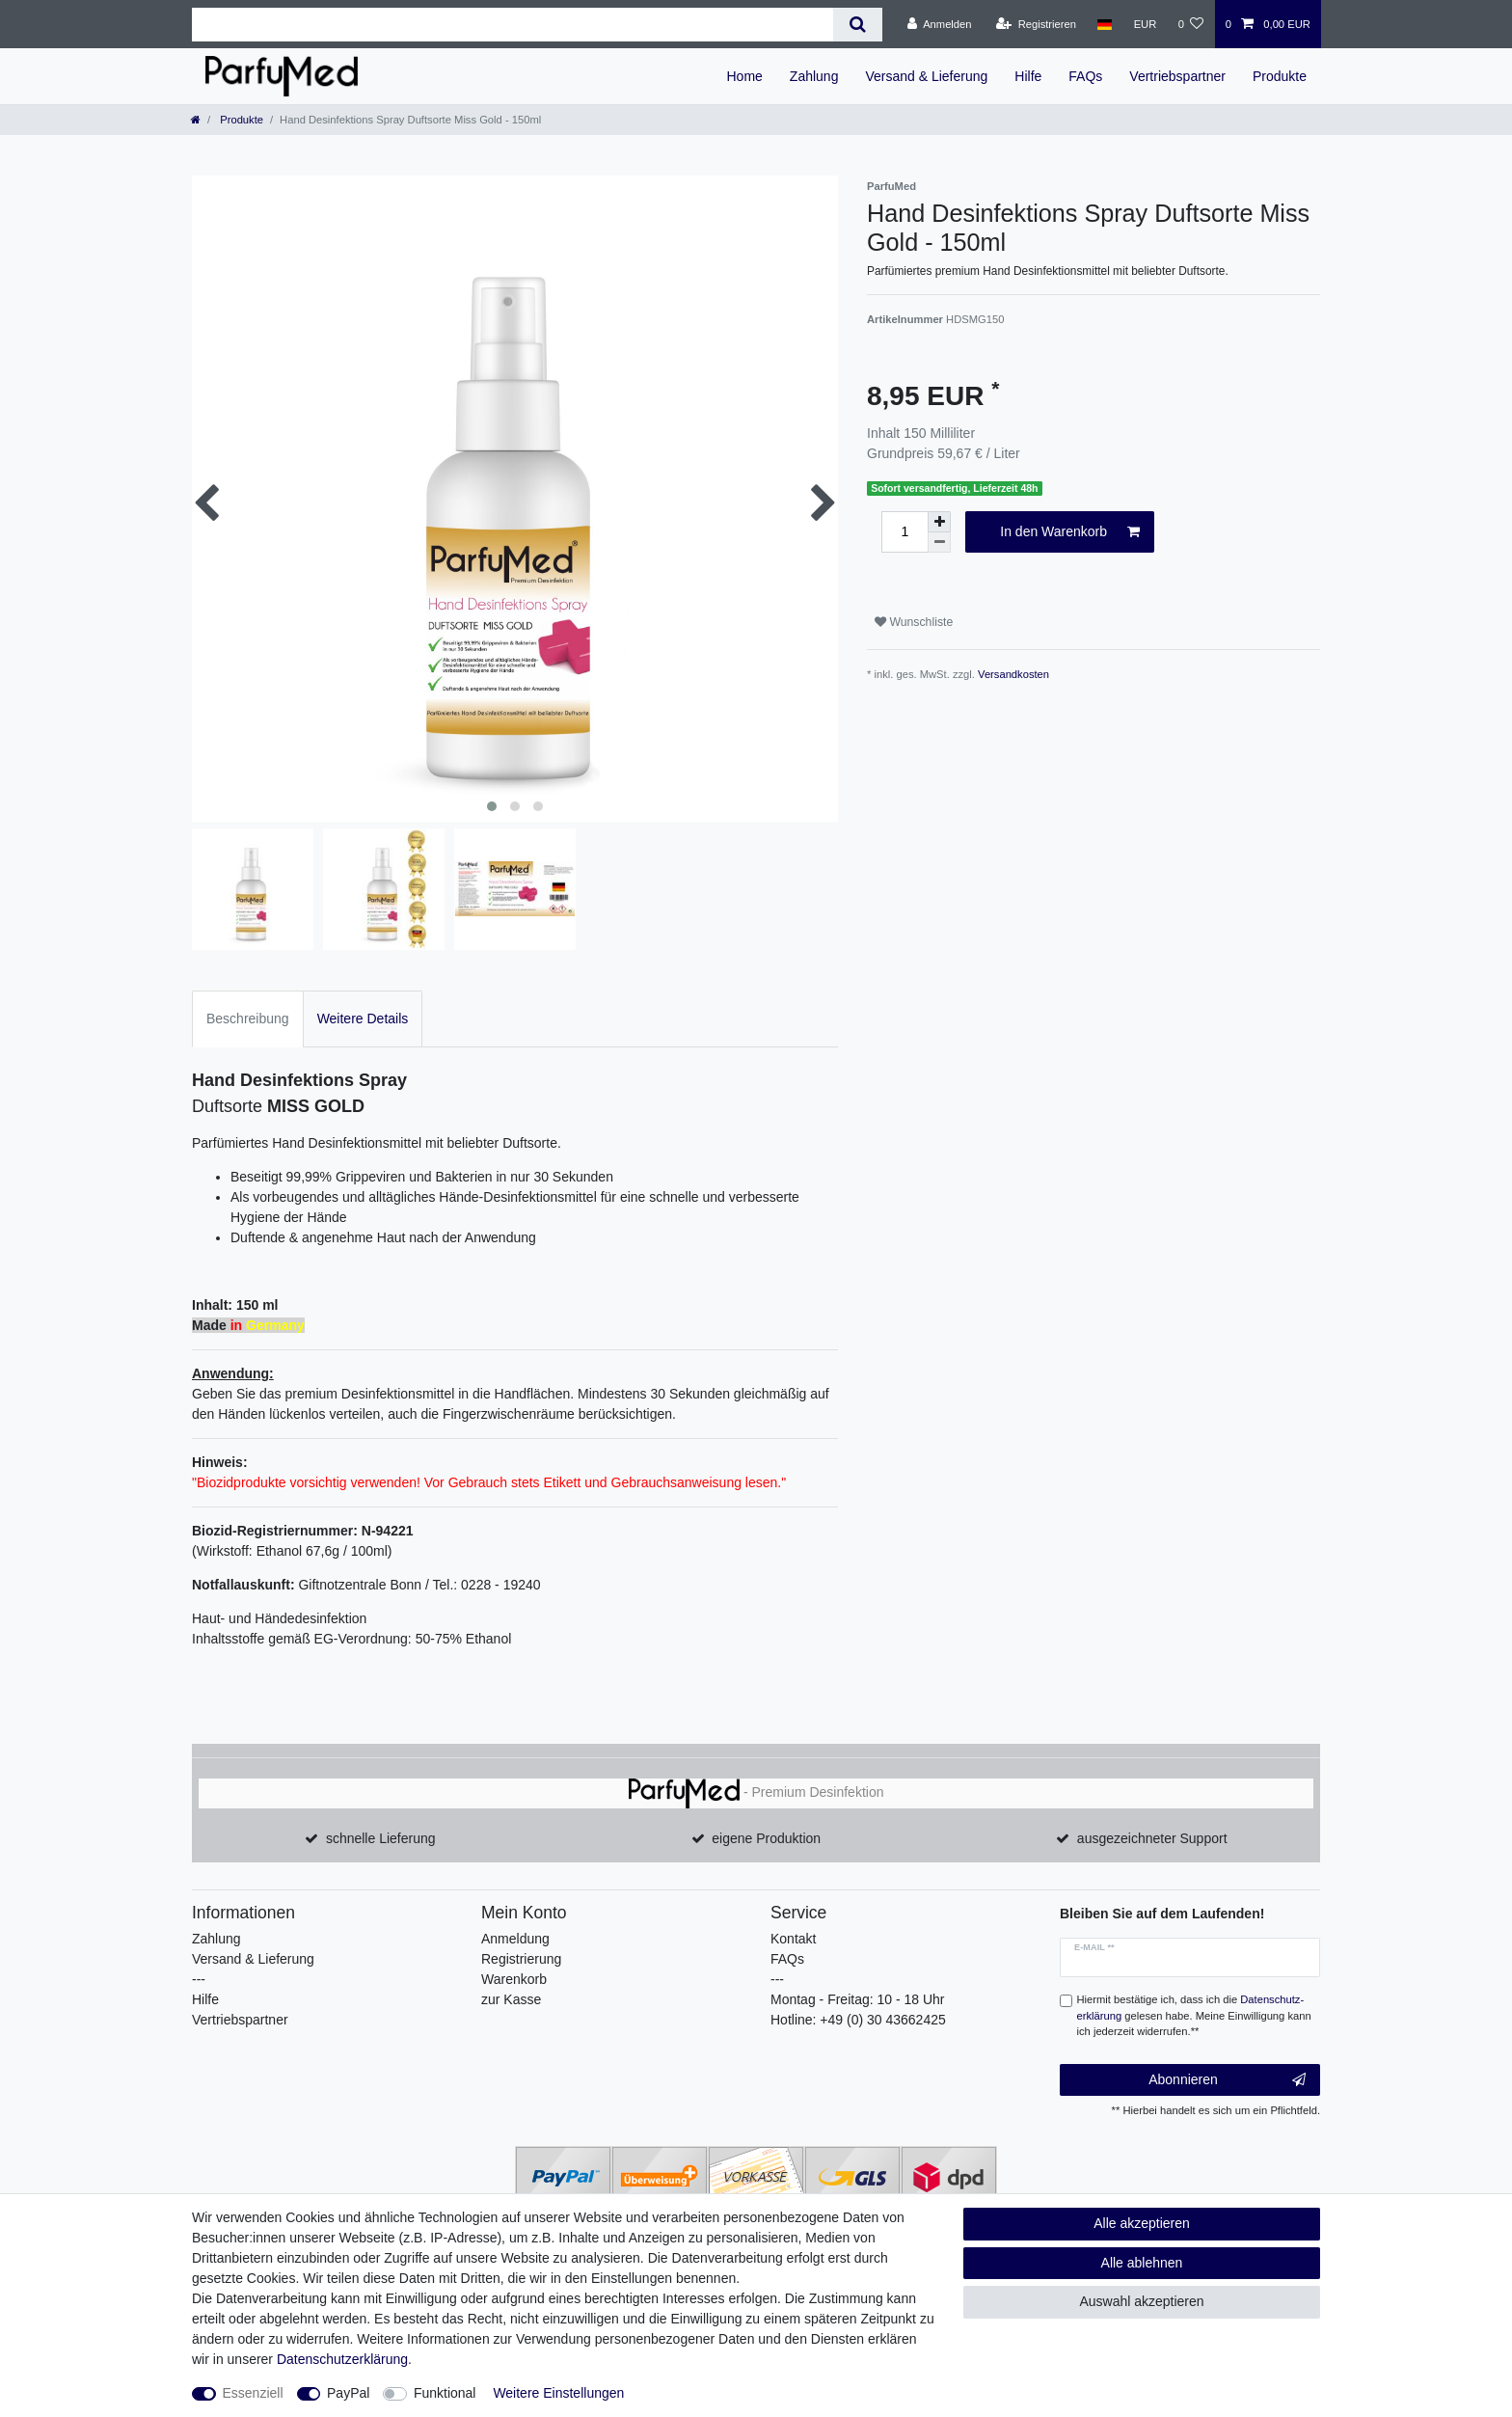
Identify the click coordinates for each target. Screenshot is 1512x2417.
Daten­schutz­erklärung (342, 2359)
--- (198, 1979)
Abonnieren (1227, 2080)
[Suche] (857, 24)
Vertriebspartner (1177, 76)
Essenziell (253, 2393)
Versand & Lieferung (926, 76)
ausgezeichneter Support (1152, 1838)
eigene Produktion (766, 1838)
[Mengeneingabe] (904, 532)
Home (744, 76)
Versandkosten (1013, 674)
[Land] (1104, 24)
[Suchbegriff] (512, 24)
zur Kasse (511, 1999)
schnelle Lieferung (381, 1838)
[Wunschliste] (1190, 24)
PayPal (348, 2393)
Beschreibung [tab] (247, 1018)
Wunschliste (914, 622)
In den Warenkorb (1070, 532)
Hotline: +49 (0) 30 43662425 (858, 2019)
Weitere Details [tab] (363, 1018)
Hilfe (1027, 76)
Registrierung (521, 1959)
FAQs (1085, 76)
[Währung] (1144, 24)
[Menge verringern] (939, 542)
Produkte (1280, 76)
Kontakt (793, 1938)
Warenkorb (514, 1979)
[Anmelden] (940, 24)
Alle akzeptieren (1142, 2223)
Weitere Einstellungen (558, 2393)
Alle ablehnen (1142, 2262)
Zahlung (814, 76)
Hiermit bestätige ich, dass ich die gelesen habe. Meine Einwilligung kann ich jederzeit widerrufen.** (1194, 2016)
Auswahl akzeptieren (1141, 2301)
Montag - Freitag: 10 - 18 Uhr (857, 1999)
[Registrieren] (1036, 24)
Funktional (445, 2393)
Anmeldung (515, 1938)
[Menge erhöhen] (939, 521)
